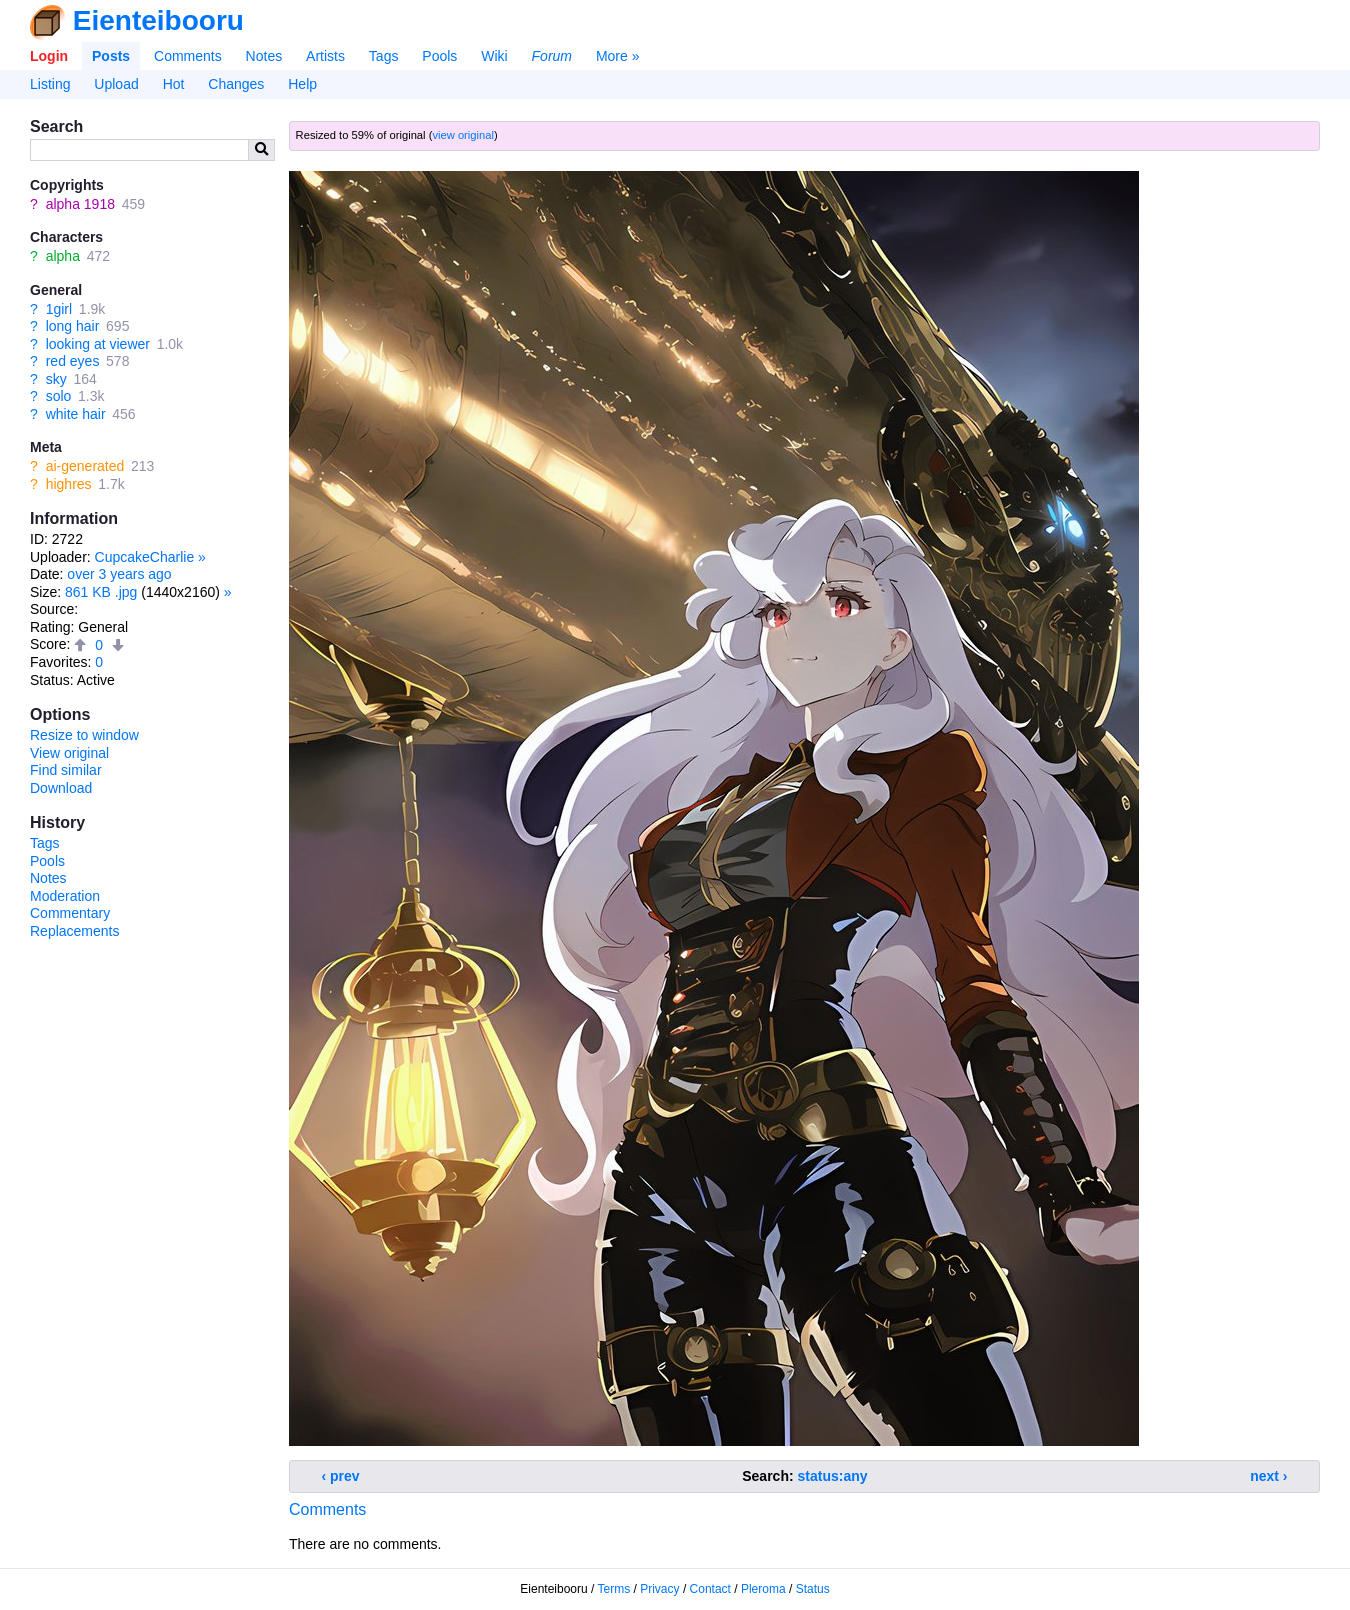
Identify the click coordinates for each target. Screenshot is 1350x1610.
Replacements (75, 931)
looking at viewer (98, 344)
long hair (73, 326)
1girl (59, 309)
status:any (833, 1476)
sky (56, 379)
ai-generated (85, 466)
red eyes (73, 361)
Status (813, 1589)
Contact (710, 1589)
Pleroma (763, 1589)
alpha (63, 256)
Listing (50, 84)
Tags (384, 56)
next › (1268, 1476)
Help (302, 84)
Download (61, 788)
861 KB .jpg (101, 592)
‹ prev (341, 1476)
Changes (236, 84)
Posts (111, 56)
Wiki (494, 56)
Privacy (659, 1589)
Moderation (65, 896)
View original (69, 753)
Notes (264, 56)
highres (69, 484)
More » (618, 56)
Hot (174, 84)
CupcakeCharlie (145, 557)
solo (59, 396)
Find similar (66, 770)
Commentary (70, 913)
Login (49, 56)
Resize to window (84, 735)
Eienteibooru (158, 20)
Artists (325, 56)
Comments (188, 56)
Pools (439, 56)
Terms (614, 1589)
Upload (116, 84)
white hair (76, 414)
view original (463, 135)
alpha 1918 (80, 204)
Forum (552, 56)
